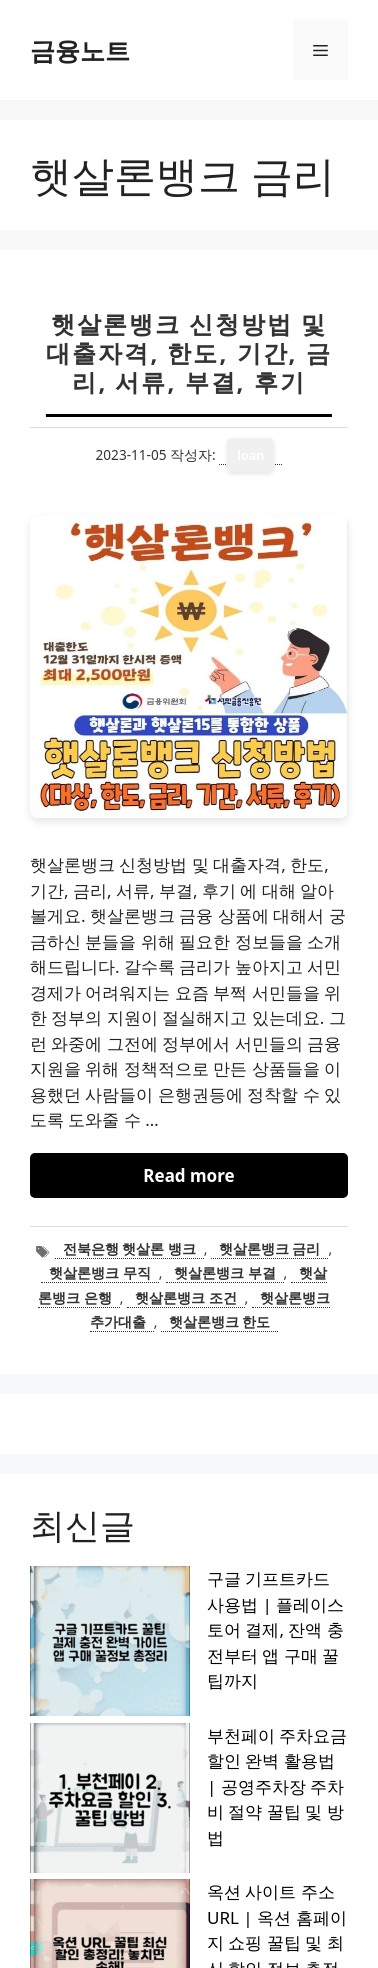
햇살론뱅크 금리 (270, 1248)
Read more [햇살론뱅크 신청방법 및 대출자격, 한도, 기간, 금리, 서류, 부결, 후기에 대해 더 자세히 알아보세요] (188, 1175)
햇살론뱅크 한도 (220, 1321)
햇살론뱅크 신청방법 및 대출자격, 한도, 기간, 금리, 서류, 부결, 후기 (188, 352)
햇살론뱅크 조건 (186, 1297)
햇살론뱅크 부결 (225, 1272)
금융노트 (80, 50)
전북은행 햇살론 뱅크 (129, 1248)
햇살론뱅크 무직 (100, 1272)
